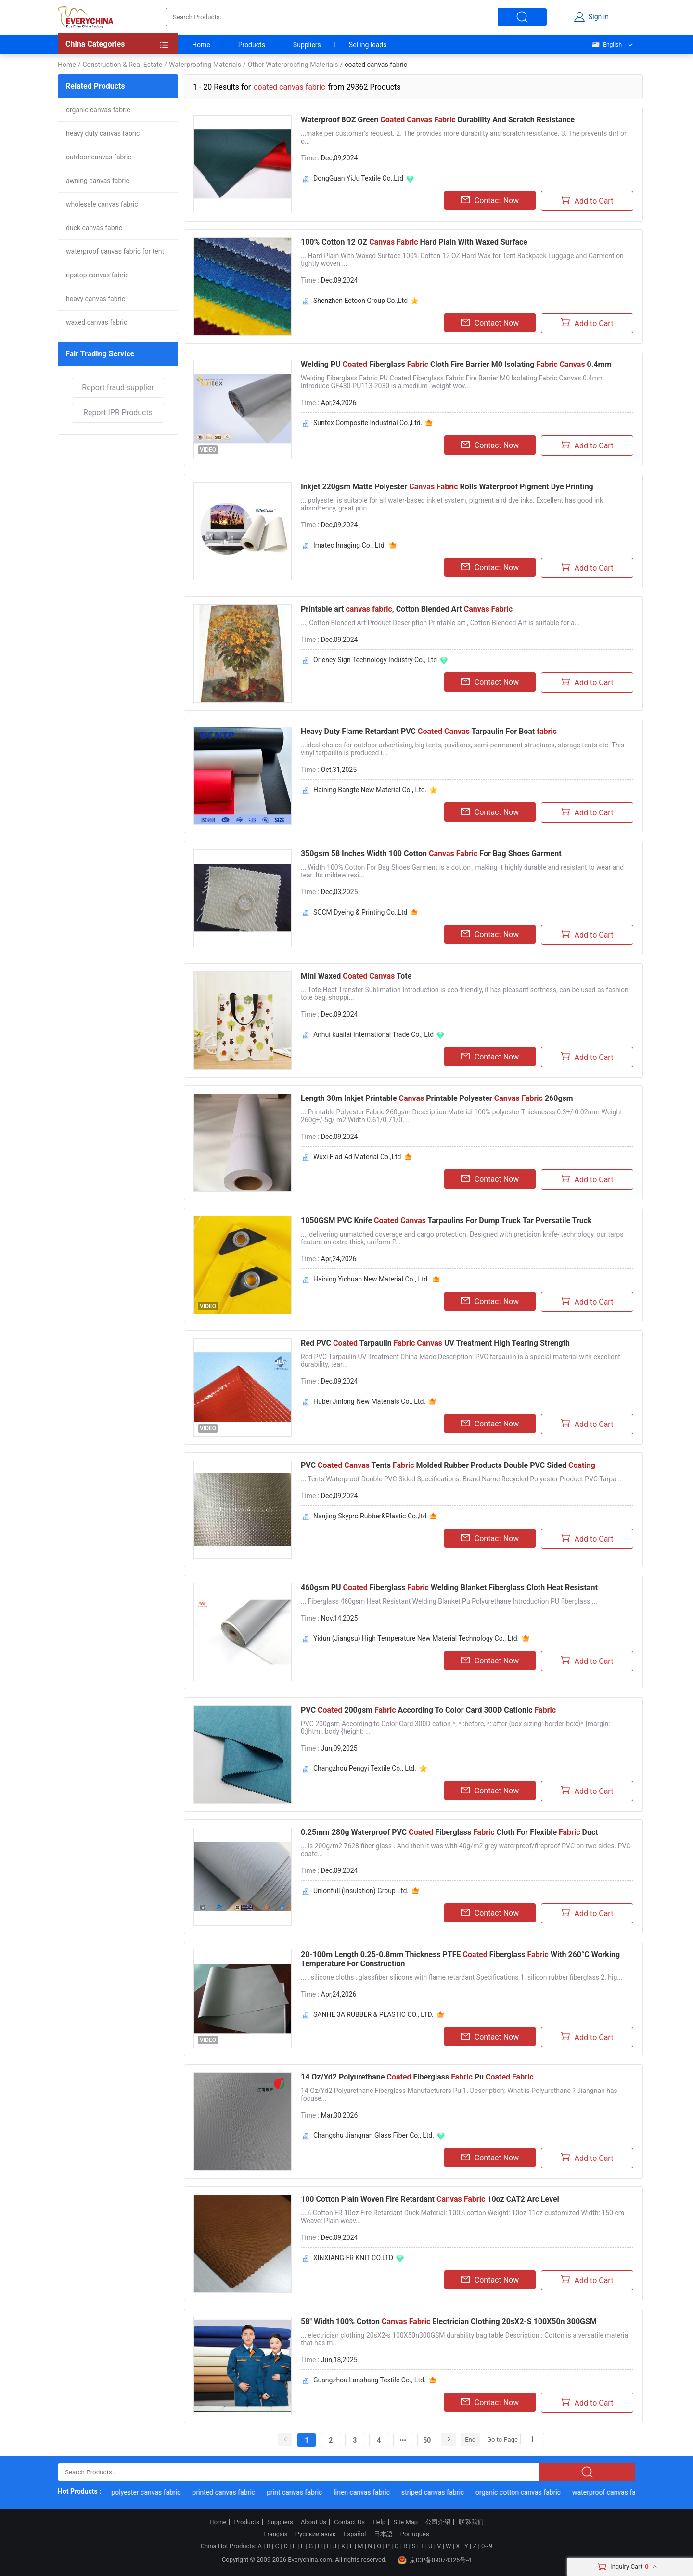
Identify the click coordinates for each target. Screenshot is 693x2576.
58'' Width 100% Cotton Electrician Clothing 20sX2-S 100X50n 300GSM (449, 2321)
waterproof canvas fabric (621, 2492)
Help (378, 2522)
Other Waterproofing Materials (293, 64)
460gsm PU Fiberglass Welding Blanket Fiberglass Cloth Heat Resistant (449, 1587)
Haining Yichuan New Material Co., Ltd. (371, 1279)
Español (355, 2534)
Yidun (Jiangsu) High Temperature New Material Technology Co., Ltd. (416, 1638)
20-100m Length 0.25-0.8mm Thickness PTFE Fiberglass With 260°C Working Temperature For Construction (460, 1959)
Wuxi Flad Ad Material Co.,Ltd (357, 1157)
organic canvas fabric (98, 110)
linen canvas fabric (374, 2492)
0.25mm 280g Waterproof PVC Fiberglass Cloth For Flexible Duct (449, 1832)
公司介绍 (437, 2522)
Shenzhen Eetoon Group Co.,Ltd (360, 300)
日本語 (383, 2534)
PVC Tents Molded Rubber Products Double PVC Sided (448, 1465)
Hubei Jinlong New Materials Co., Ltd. (369, 1401)
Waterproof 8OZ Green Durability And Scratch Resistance (438, 119)
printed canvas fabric (235, 2492)
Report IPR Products (118, 412)
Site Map (405, 2522)
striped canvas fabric (444, 2492)
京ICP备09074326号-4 (435, 2560)
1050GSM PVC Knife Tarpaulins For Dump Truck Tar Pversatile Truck (446, 1220)
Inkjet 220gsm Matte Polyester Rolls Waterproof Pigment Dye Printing (447, 486)
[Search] (532, 2439)
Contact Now (490, 200)
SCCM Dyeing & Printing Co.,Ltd (360, 912)
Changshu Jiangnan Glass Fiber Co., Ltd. (373, 2135)
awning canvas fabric (97, 180)
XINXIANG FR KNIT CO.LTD (353, 2258)
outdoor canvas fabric (98, 157)
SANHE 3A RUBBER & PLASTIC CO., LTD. (373, 2014)
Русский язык (315, 2534)
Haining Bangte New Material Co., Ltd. (369, 790)
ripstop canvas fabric (97, 275)
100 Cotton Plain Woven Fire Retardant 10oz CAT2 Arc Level (430, 2199)
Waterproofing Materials (205, 64)
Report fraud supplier (118, 387)
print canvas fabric (306, 2492)
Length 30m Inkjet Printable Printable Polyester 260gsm (437, 1098)
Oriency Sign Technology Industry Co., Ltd (375, 660)
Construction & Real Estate (122, 64)
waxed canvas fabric (96, 322)
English (606, 44)
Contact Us (349, 2522)
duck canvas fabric (94, 228)
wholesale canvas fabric (102, 204)
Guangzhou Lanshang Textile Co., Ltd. (369, 2380)
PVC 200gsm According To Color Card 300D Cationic (428, 1709)
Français (275, 2534)
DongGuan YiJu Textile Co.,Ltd (358, 178)
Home (201, 45)
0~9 (486, 2546)
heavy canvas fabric (95, 298)
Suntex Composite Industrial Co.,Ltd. (367, 423)
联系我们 (471, 2522)
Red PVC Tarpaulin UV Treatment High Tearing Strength (435, 1342)
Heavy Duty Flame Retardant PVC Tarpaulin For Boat (429, 731)
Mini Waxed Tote (356, 976)
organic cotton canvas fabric (529, 2492)
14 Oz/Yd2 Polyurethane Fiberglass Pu (417, 2076)
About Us (313, 2522)
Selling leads (368, 45)
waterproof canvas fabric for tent (115, 251)
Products (251, 45)
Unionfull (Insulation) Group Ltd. (361, 1891)
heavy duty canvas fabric (103, 133)
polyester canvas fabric (157, 2492)
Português (414, 2534)
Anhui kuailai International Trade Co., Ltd (373, 1034)
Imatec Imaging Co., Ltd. (349, 545)
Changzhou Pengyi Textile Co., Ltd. (364, 1768)
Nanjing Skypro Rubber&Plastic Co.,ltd (369, 1516)
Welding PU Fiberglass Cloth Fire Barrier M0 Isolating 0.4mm (456, 364)
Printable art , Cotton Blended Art (407, 609)
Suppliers (307, 45)
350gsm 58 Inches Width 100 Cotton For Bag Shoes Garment (431, 853)
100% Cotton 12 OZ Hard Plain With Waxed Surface (414, 242)
